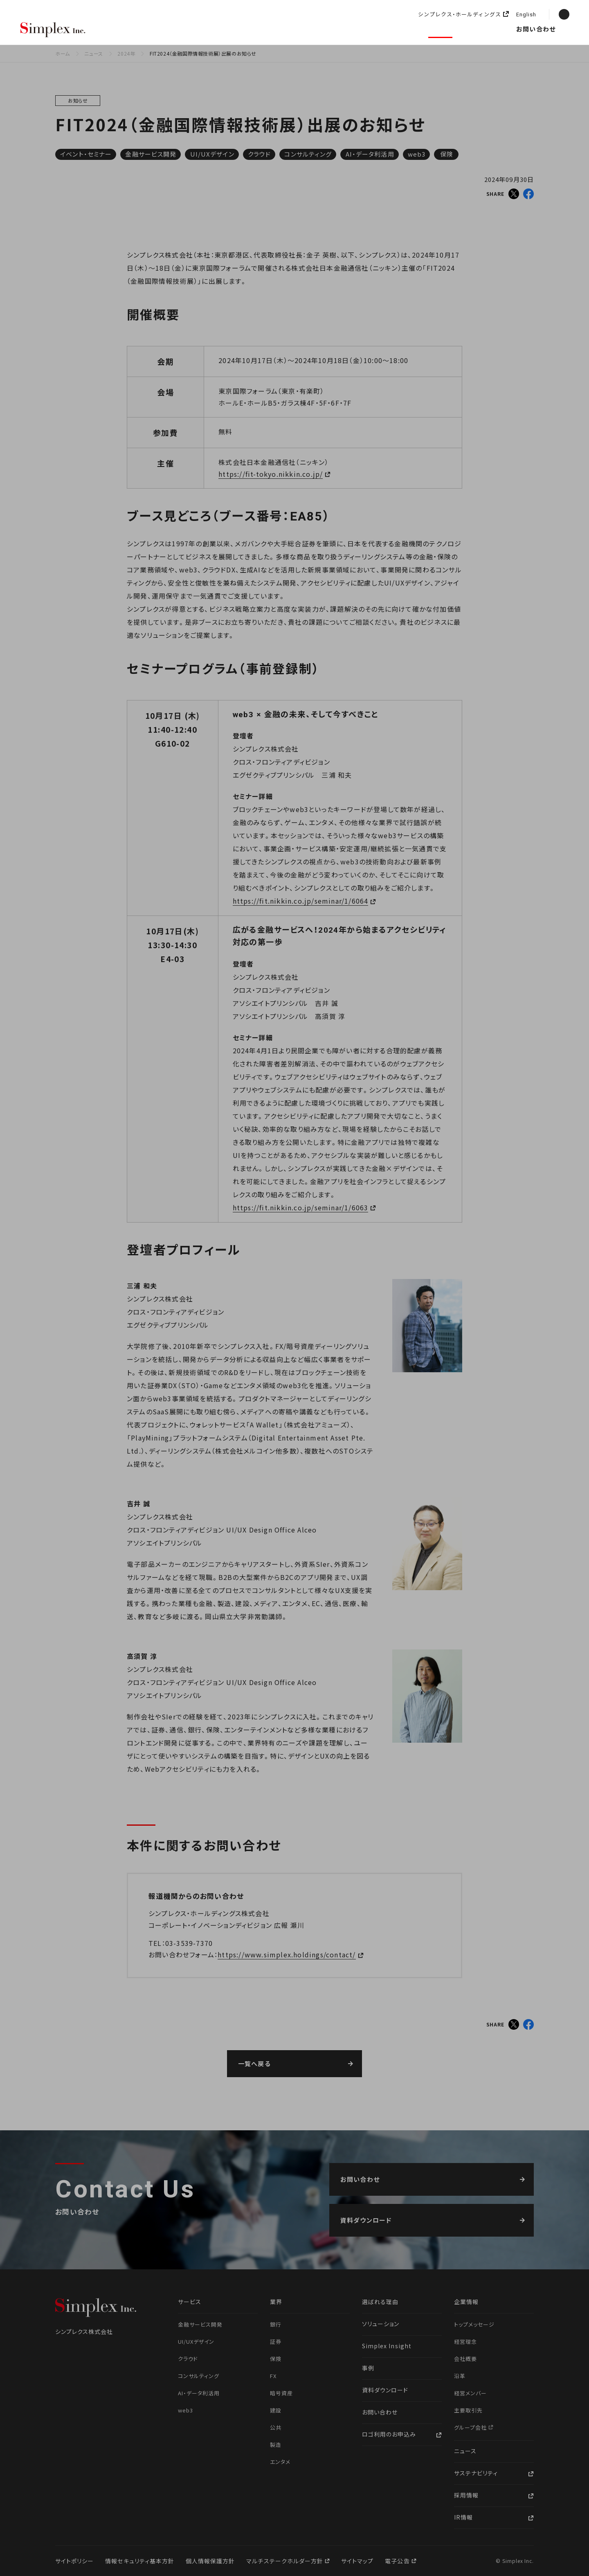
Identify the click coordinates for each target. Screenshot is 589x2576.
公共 (275, 2427)
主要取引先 (468, 2410)
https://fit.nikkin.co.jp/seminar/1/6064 (301, 901)
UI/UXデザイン (212, 154)
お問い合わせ (535, 29)
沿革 (459, 2376)
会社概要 (465, 2359)
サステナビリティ (476, 2473)
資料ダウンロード (385, 2390)
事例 (368, 2368)
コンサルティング (308, 154)
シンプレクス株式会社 (53, 30)
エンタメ (280, 2462)
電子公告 (398, 2561)
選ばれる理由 (137, 29)
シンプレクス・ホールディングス (459, 14)
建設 (275, 2410)
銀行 (275, 2324)
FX (273, 2376)
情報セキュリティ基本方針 (139, 2561)
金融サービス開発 (150, 154)
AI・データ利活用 (370, 154)
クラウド (259, 154)
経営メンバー (470, 2393)
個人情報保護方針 (210, 2561)
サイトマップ (357, 2561)
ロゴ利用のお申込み (389, 2434)
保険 (446, 154)
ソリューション (271, 29)
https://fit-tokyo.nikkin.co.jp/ (270, 474)
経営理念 (465, 2341)
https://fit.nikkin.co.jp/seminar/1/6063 (301, 1207)
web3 (417, 154)
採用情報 (484, 29)
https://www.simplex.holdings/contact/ (286, 1954)
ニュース (440, 29)
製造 (275, 2444)
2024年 (126, 53)
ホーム (62, 53)
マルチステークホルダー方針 (285, 2561)
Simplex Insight (338, 29)
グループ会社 (471, 2427)
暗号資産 (281, 2393)
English (526, 15)
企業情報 (396, 29)
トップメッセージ (474, 2324)
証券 (275, 2341)
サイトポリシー (74, 2561)
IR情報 (463, 2517)
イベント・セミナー (86, 154)
